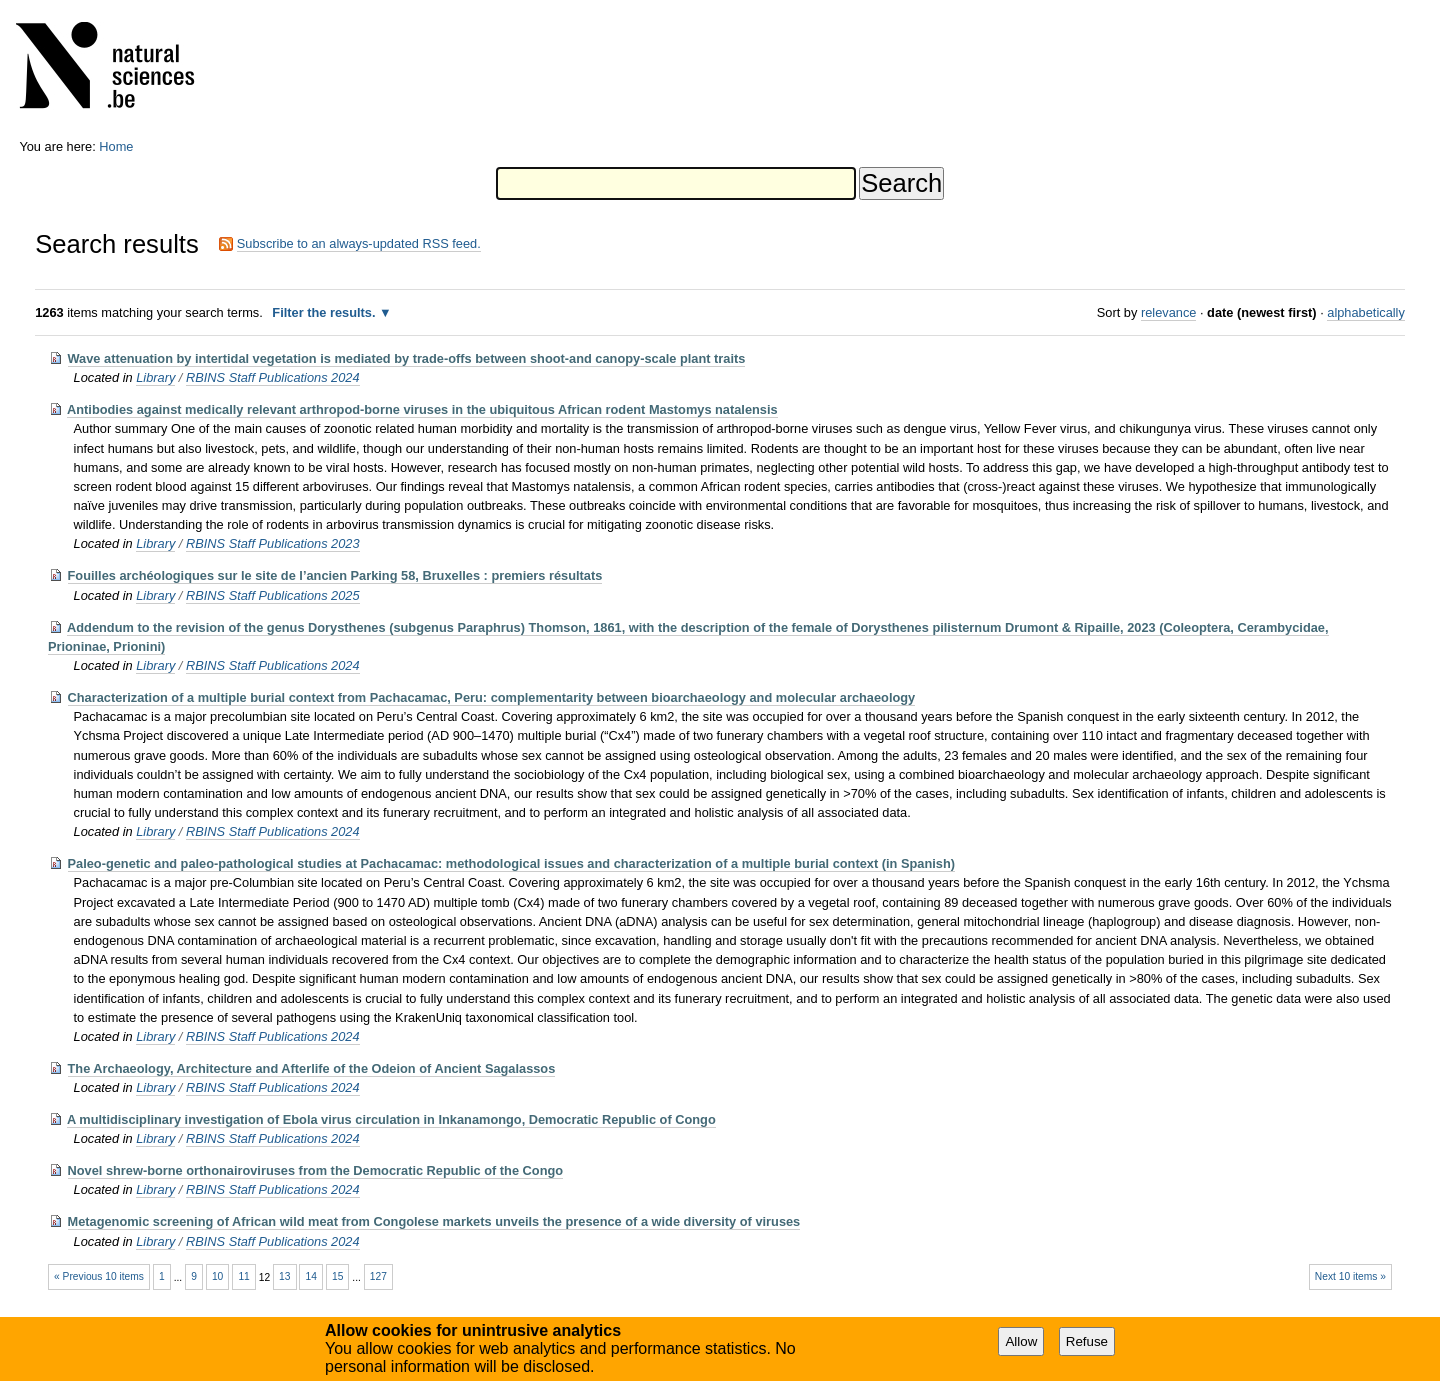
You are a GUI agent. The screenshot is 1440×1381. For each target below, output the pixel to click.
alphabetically (1366, 312)
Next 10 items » (1350, 1276)
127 (378, 1276)
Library (155, 377)
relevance (1169, 312)
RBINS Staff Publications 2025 (273, 595)
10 (217, 1276)
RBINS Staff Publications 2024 (273, 377)
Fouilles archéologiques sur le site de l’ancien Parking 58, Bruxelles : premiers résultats (335, 575)
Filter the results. (325, 312)
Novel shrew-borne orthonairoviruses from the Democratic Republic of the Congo (316, 1170)
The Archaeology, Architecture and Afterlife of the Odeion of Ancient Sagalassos (312, 1068)
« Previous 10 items (99, 1276)
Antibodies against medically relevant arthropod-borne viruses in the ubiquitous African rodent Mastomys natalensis (422, 409)
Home (116, 146)
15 (337, 1276)
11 (243, 1276)
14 (311, 1276)
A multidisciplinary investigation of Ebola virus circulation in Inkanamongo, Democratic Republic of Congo (391, 1119)
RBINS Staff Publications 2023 (273, 543)
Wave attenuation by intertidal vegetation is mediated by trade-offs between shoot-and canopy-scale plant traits (407, 358)
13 (284, 1276)
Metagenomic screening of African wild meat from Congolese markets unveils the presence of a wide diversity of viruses (434, 1221)
